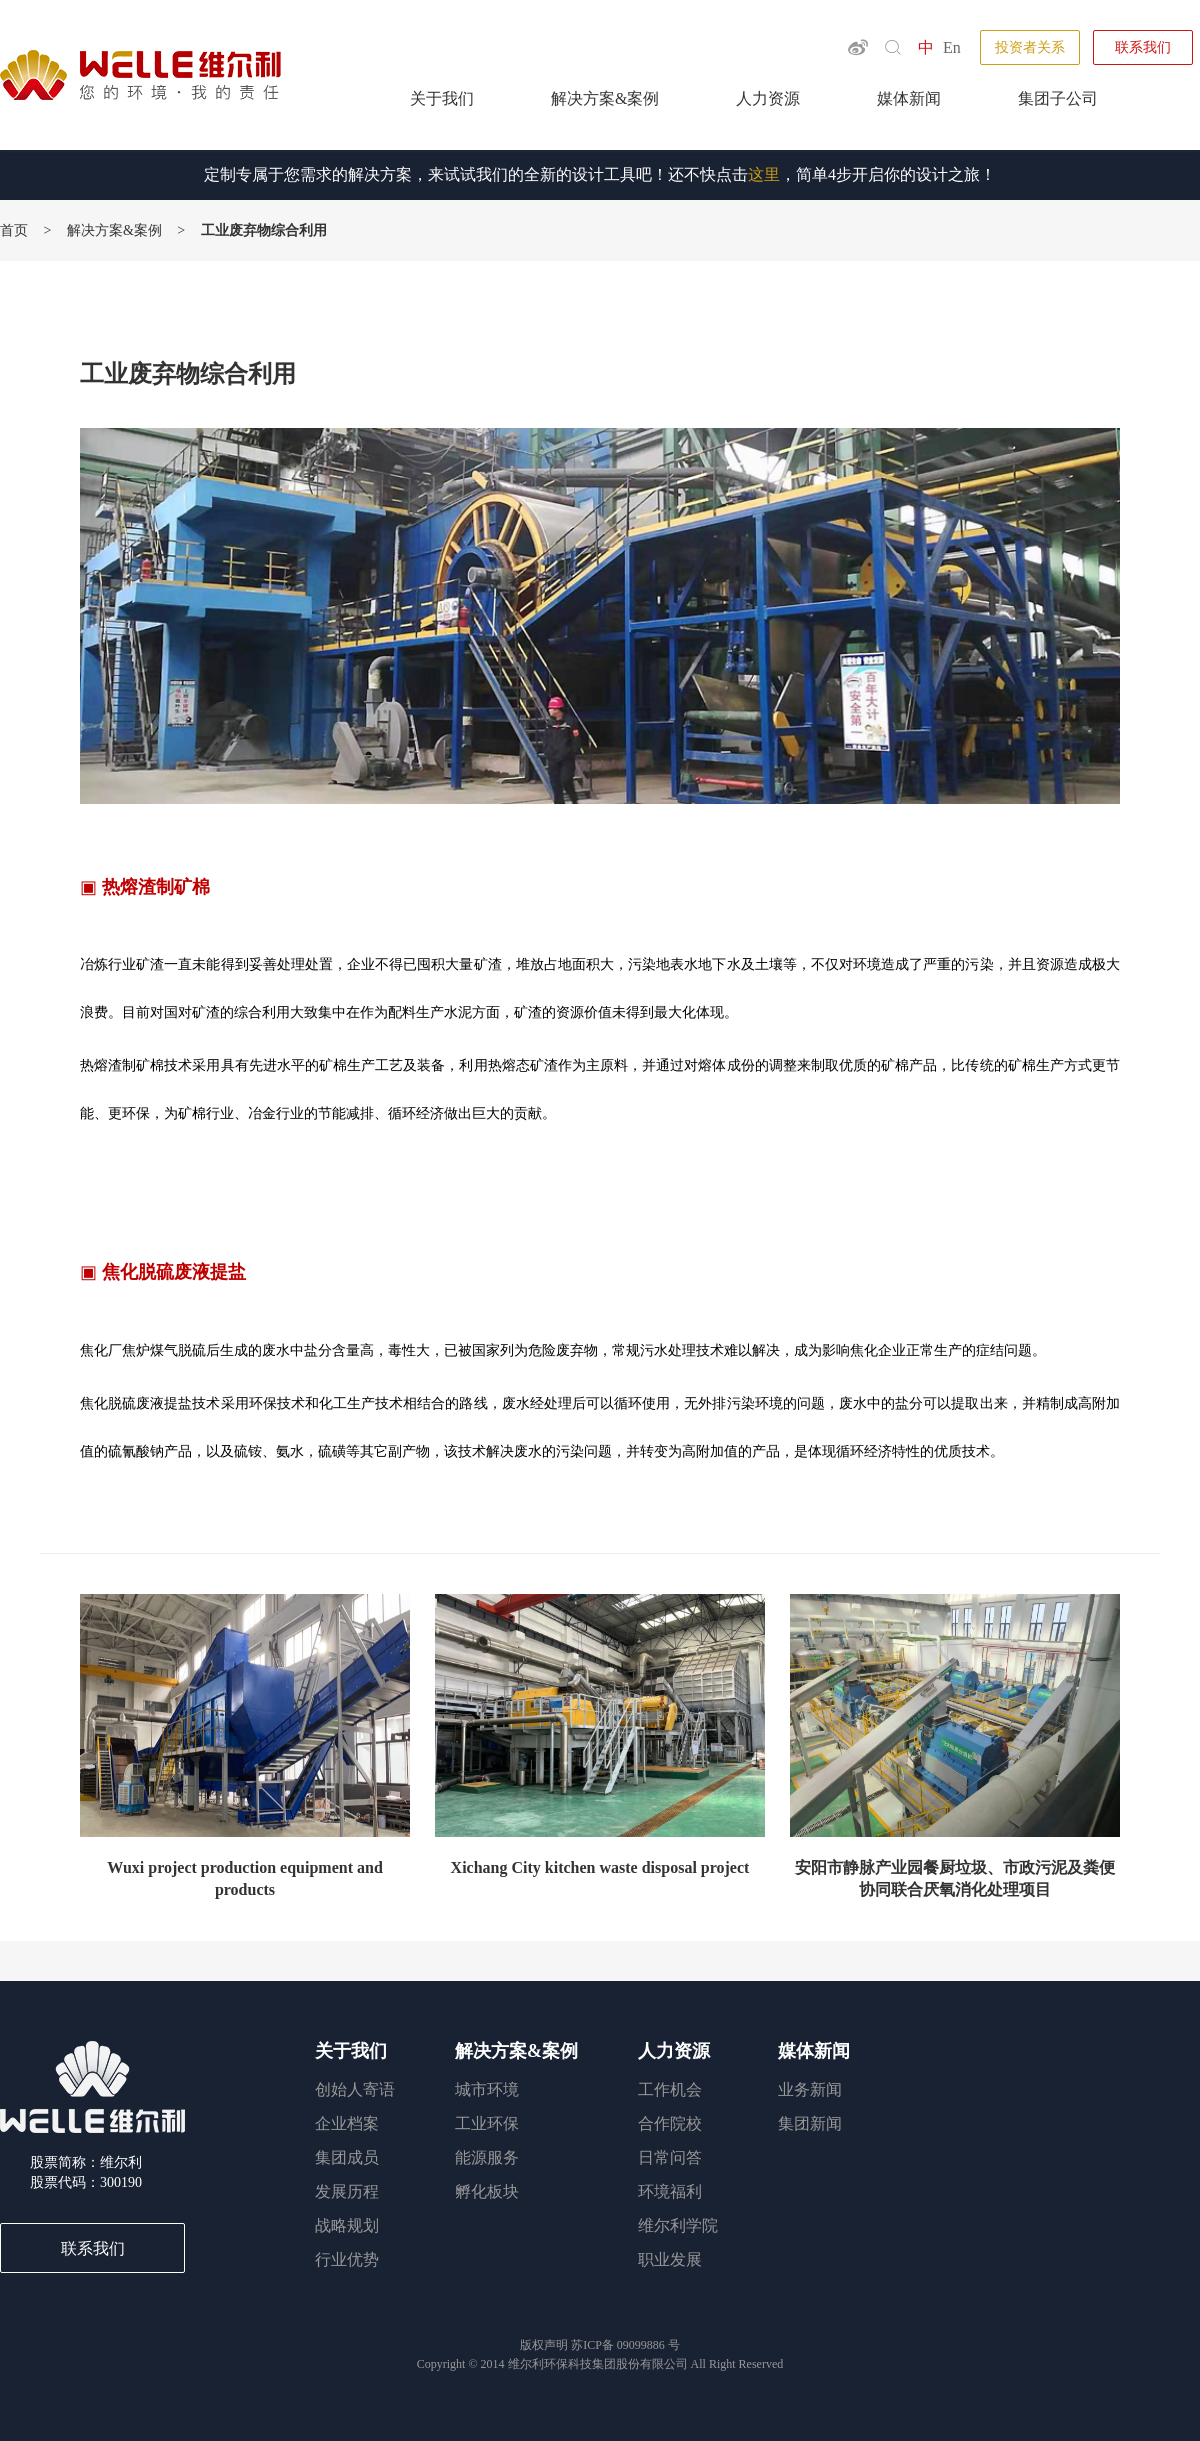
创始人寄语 (355, 2089)
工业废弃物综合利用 (264, 230)
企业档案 (347, 2123)
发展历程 (347, 2191)
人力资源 (768, 98)
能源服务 (487, 2157)
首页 (14, 230)
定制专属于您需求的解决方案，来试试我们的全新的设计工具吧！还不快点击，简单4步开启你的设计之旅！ (600, 174)
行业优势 (347, 2259)
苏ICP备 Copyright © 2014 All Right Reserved (600, 2354)
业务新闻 (810, 2089)
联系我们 (1143, 47)
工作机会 (670, 2089)
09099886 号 (648, 2345)
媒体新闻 (909, 98)
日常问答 (670, 2157)
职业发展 (670, 2259)
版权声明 (545, 2345)
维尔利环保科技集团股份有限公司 (598, 2364)
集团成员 (347, 2157)
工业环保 (487, 2123)
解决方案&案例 (605, 98)
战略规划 (347, 2225)
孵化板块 (487, 2191)
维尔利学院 (678, 2225)
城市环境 (487, 2089)
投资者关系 (1030, 47)
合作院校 (670, 2123)
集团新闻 (810, 2123)
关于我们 (442, 98)
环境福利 (670, 2191)
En (952, 47)
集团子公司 (1058, 98)
